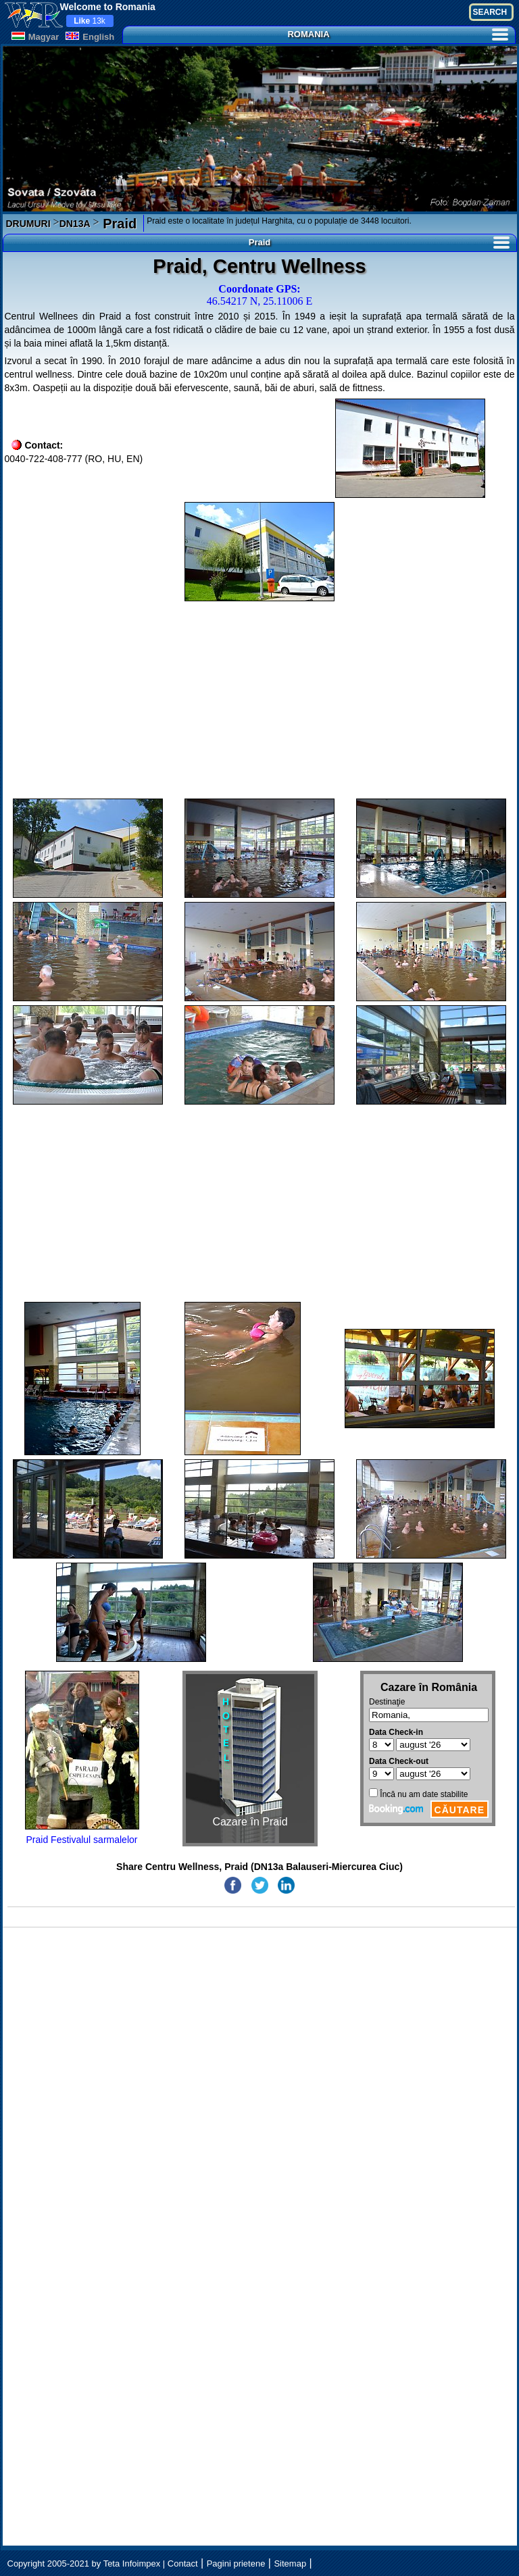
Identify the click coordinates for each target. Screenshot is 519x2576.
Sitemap (290, 2563)
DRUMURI (28, 223)
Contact (183, 2563)
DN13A (75, 223)
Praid (118, 223)
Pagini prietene (236, 2563)
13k (89, 21)
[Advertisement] (260, 699)
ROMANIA (397, 34)
